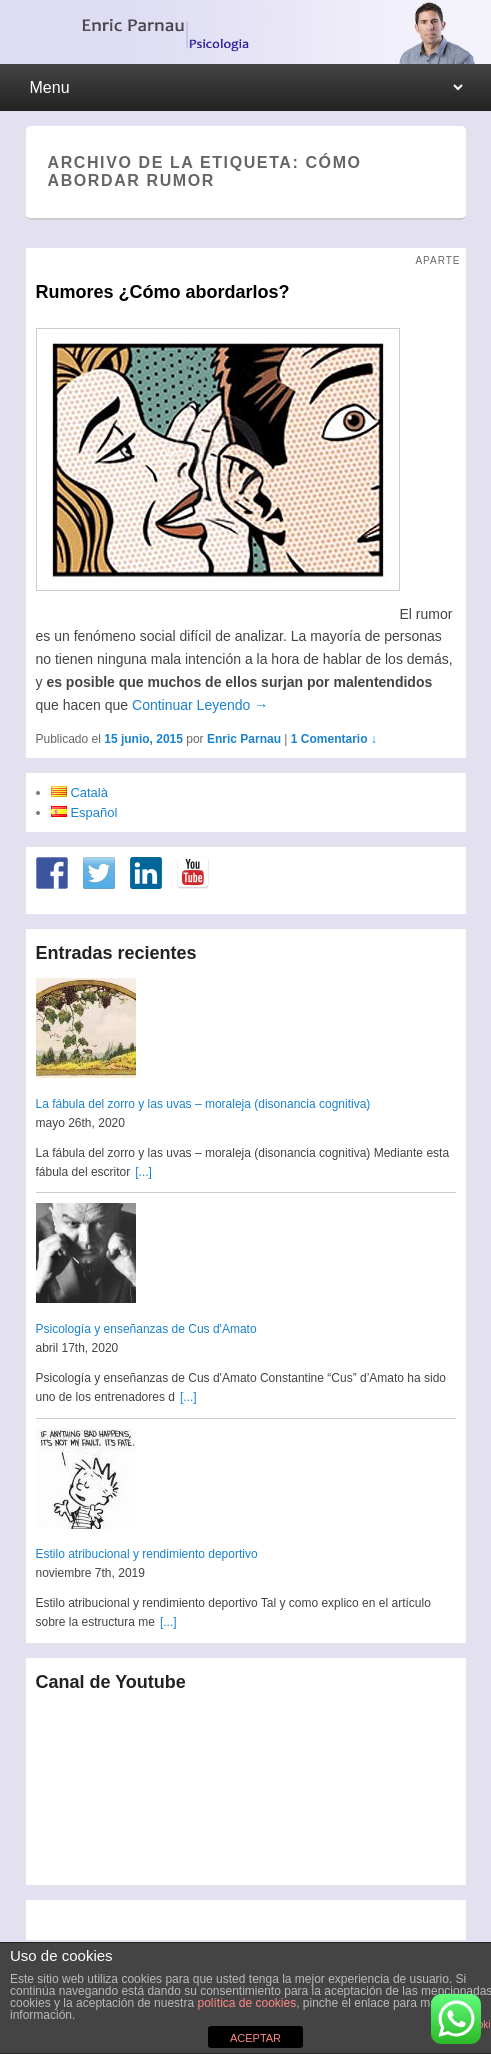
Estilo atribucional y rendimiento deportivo (147, 1554)
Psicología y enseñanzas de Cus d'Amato (146, 1329)
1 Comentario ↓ (334, 739)
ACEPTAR (255, 2038)
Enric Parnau (244, 739)
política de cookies (246, 2003)
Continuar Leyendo (200, 705)
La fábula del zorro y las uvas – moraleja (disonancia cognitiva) (203, 1104)
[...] (143, 1172)
